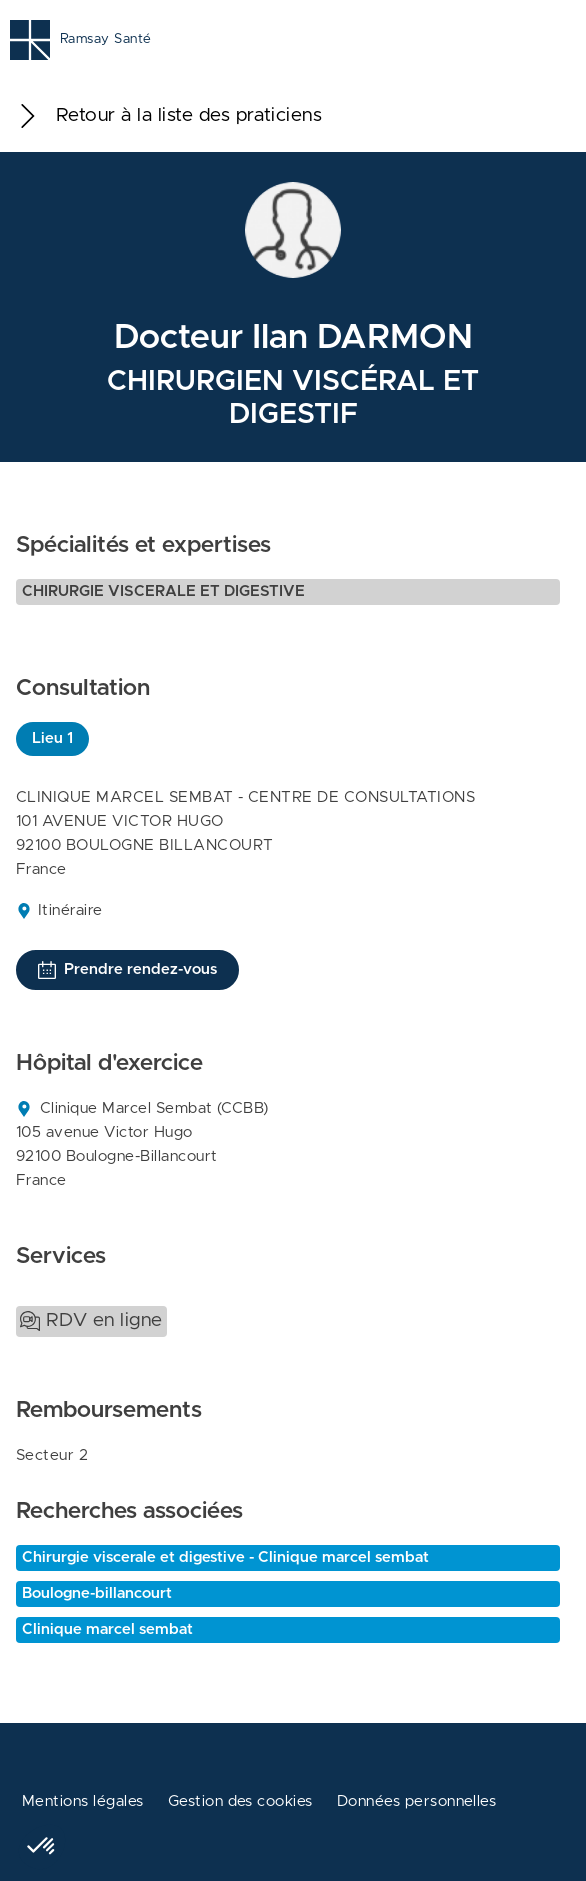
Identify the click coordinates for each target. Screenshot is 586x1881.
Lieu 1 (52, 738)
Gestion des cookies (240, 1801)
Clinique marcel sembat (107, 1629)
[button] (42, 1847)
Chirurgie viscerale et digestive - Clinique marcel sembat (225, 1557)
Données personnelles (417, 1801)
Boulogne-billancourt (97, 1593)
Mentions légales (83, 1801)
